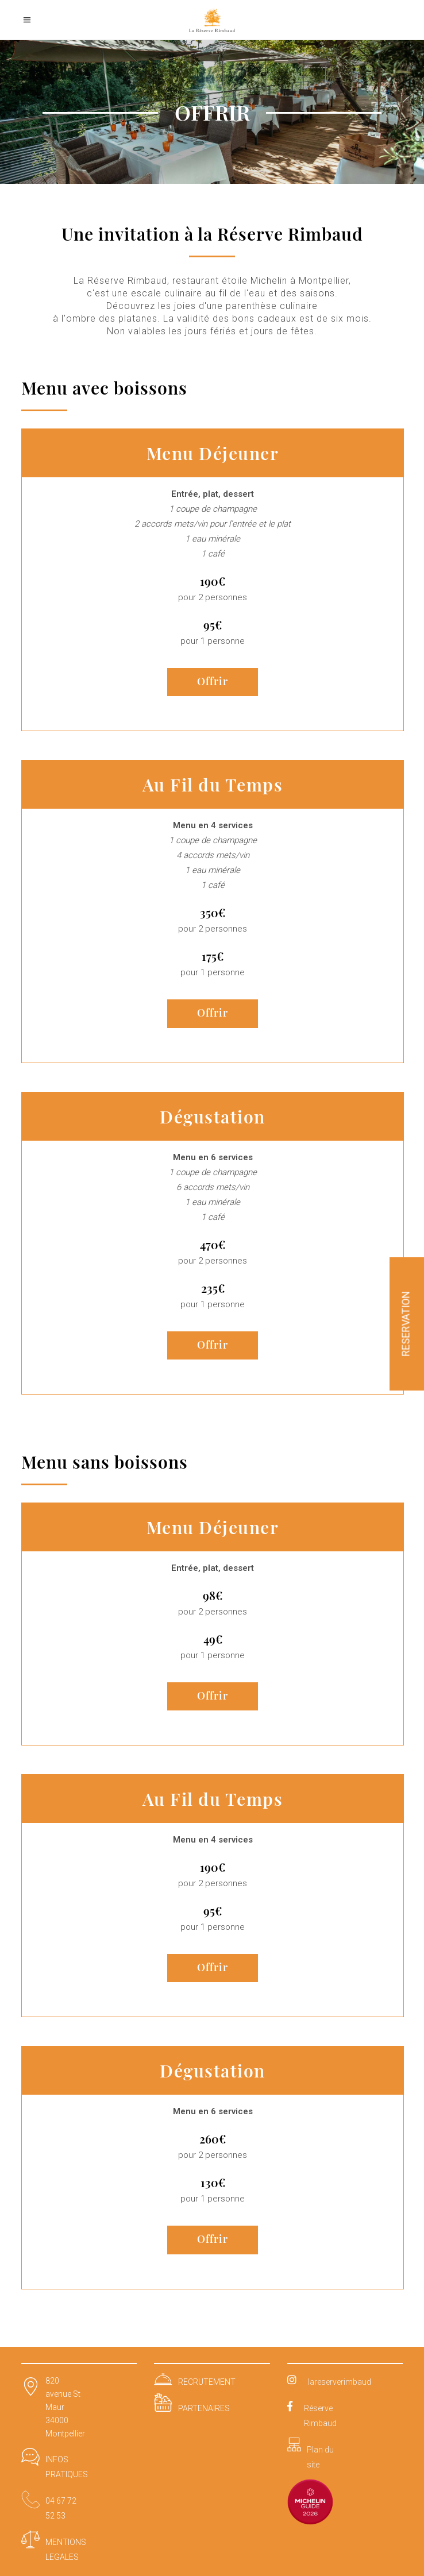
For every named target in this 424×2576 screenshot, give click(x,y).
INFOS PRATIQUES (66, 2467)
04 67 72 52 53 (60, 2508)
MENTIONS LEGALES (65, 2550)
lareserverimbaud (339, 2381)
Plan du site (320, 2457)
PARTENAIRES (204, 2408)
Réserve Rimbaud (320, 2416)
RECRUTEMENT (207, 2381)
